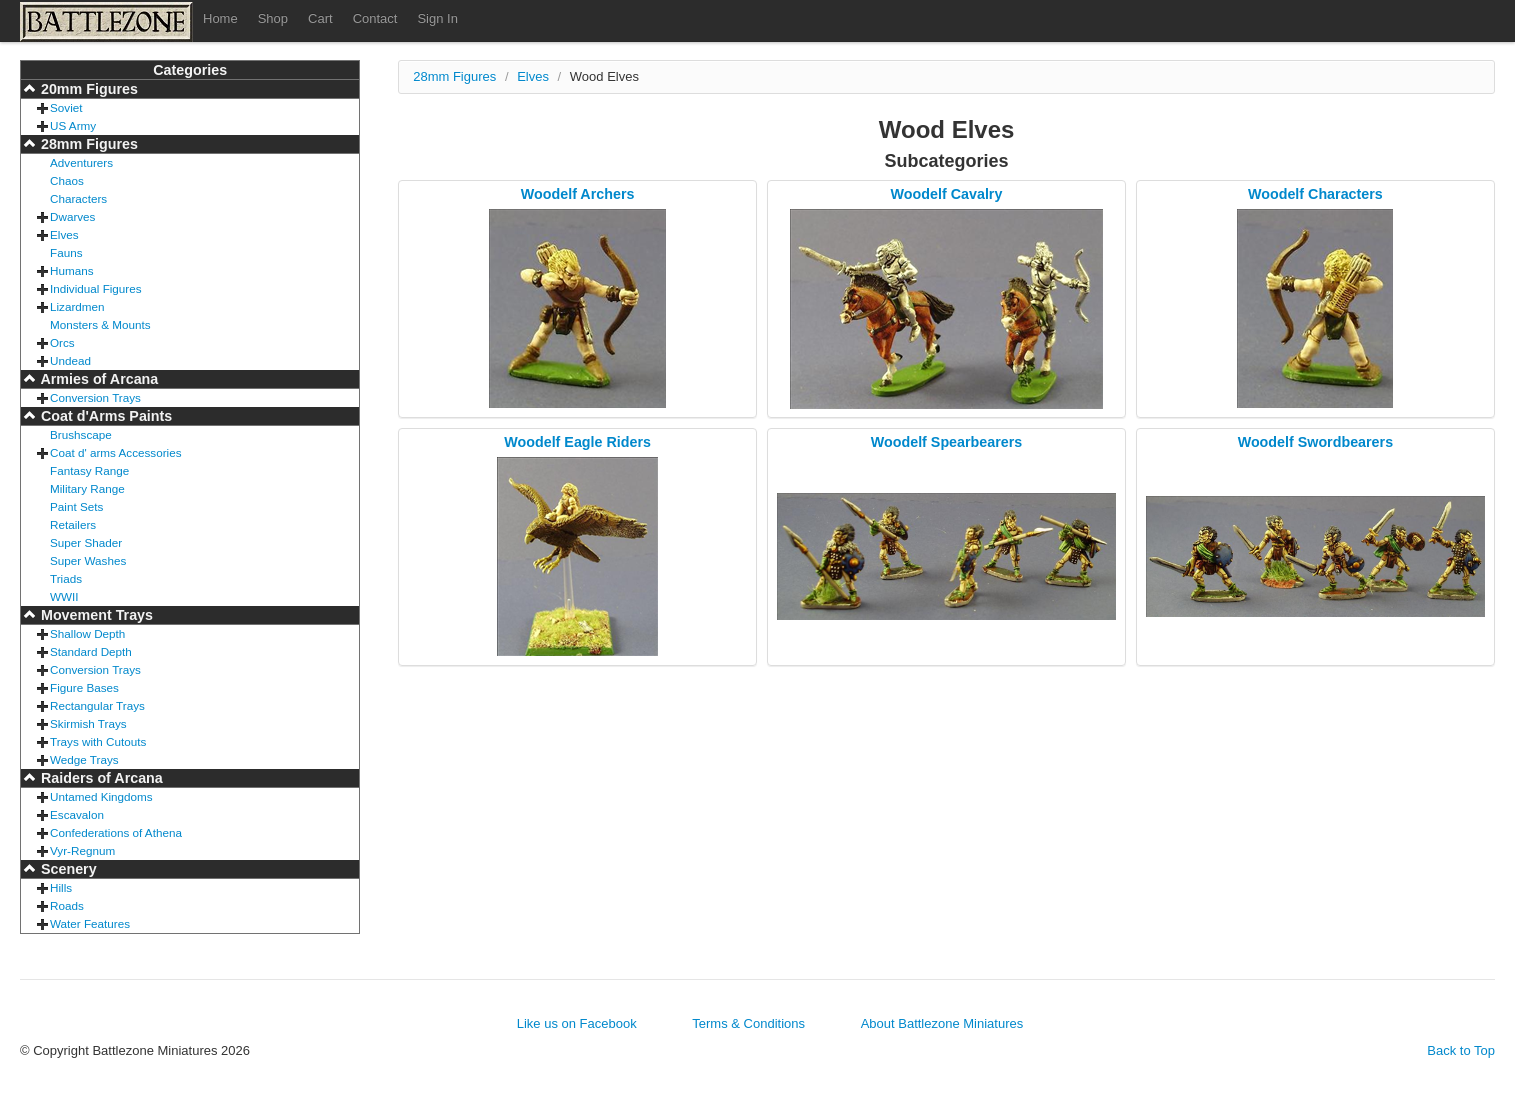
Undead (70, 360)
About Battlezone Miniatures (942, 1023)
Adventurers (81, 162)
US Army (73, 125)
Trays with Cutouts (98, 741)
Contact (375, 18)
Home (220, 18)
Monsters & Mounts (100, 324)
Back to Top (1461, 1050)
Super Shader (86, 542)
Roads (67, 905)
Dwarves (72, 216)
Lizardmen (77, 306)
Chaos (67, 180)
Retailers (73, 524)
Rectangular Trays (97, 705)
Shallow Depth (87, 633)
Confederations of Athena (116, 832)
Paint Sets (76, 506)
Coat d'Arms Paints (104, 416)
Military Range (87, 488)
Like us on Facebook (577, 1023)
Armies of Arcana (97, 379)
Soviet (66, 107)
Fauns (66, 252)
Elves (64, 234)
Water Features (90, 923)
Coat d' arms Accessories (116, 452)
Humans (72, 270)
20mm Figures (87, 89)
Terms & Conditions (748, 1023)
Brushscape (81, 434)
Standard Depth (91, 651)
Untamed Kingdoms (101, 796)
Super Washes (88, 560)
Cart (320, 18)
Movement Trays (95, 615)
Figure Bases (84, 687)
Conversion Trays (95, 397)
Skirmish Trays (88, 723)
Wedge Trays (84, 759)
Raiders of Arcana (100, 778)
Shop (273, 18)
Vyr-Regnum (82, 850)
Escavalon (77, 814)
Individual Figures (96, 288)
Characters (78, 198)
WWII (64, 596)
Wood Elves (604, 76)
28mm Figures (87, 144)
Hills (61, 887)
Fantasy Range (89, 470)
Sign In (437, 18)
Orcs (62, 342)
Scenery (67, 869)
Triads (66, 578)
